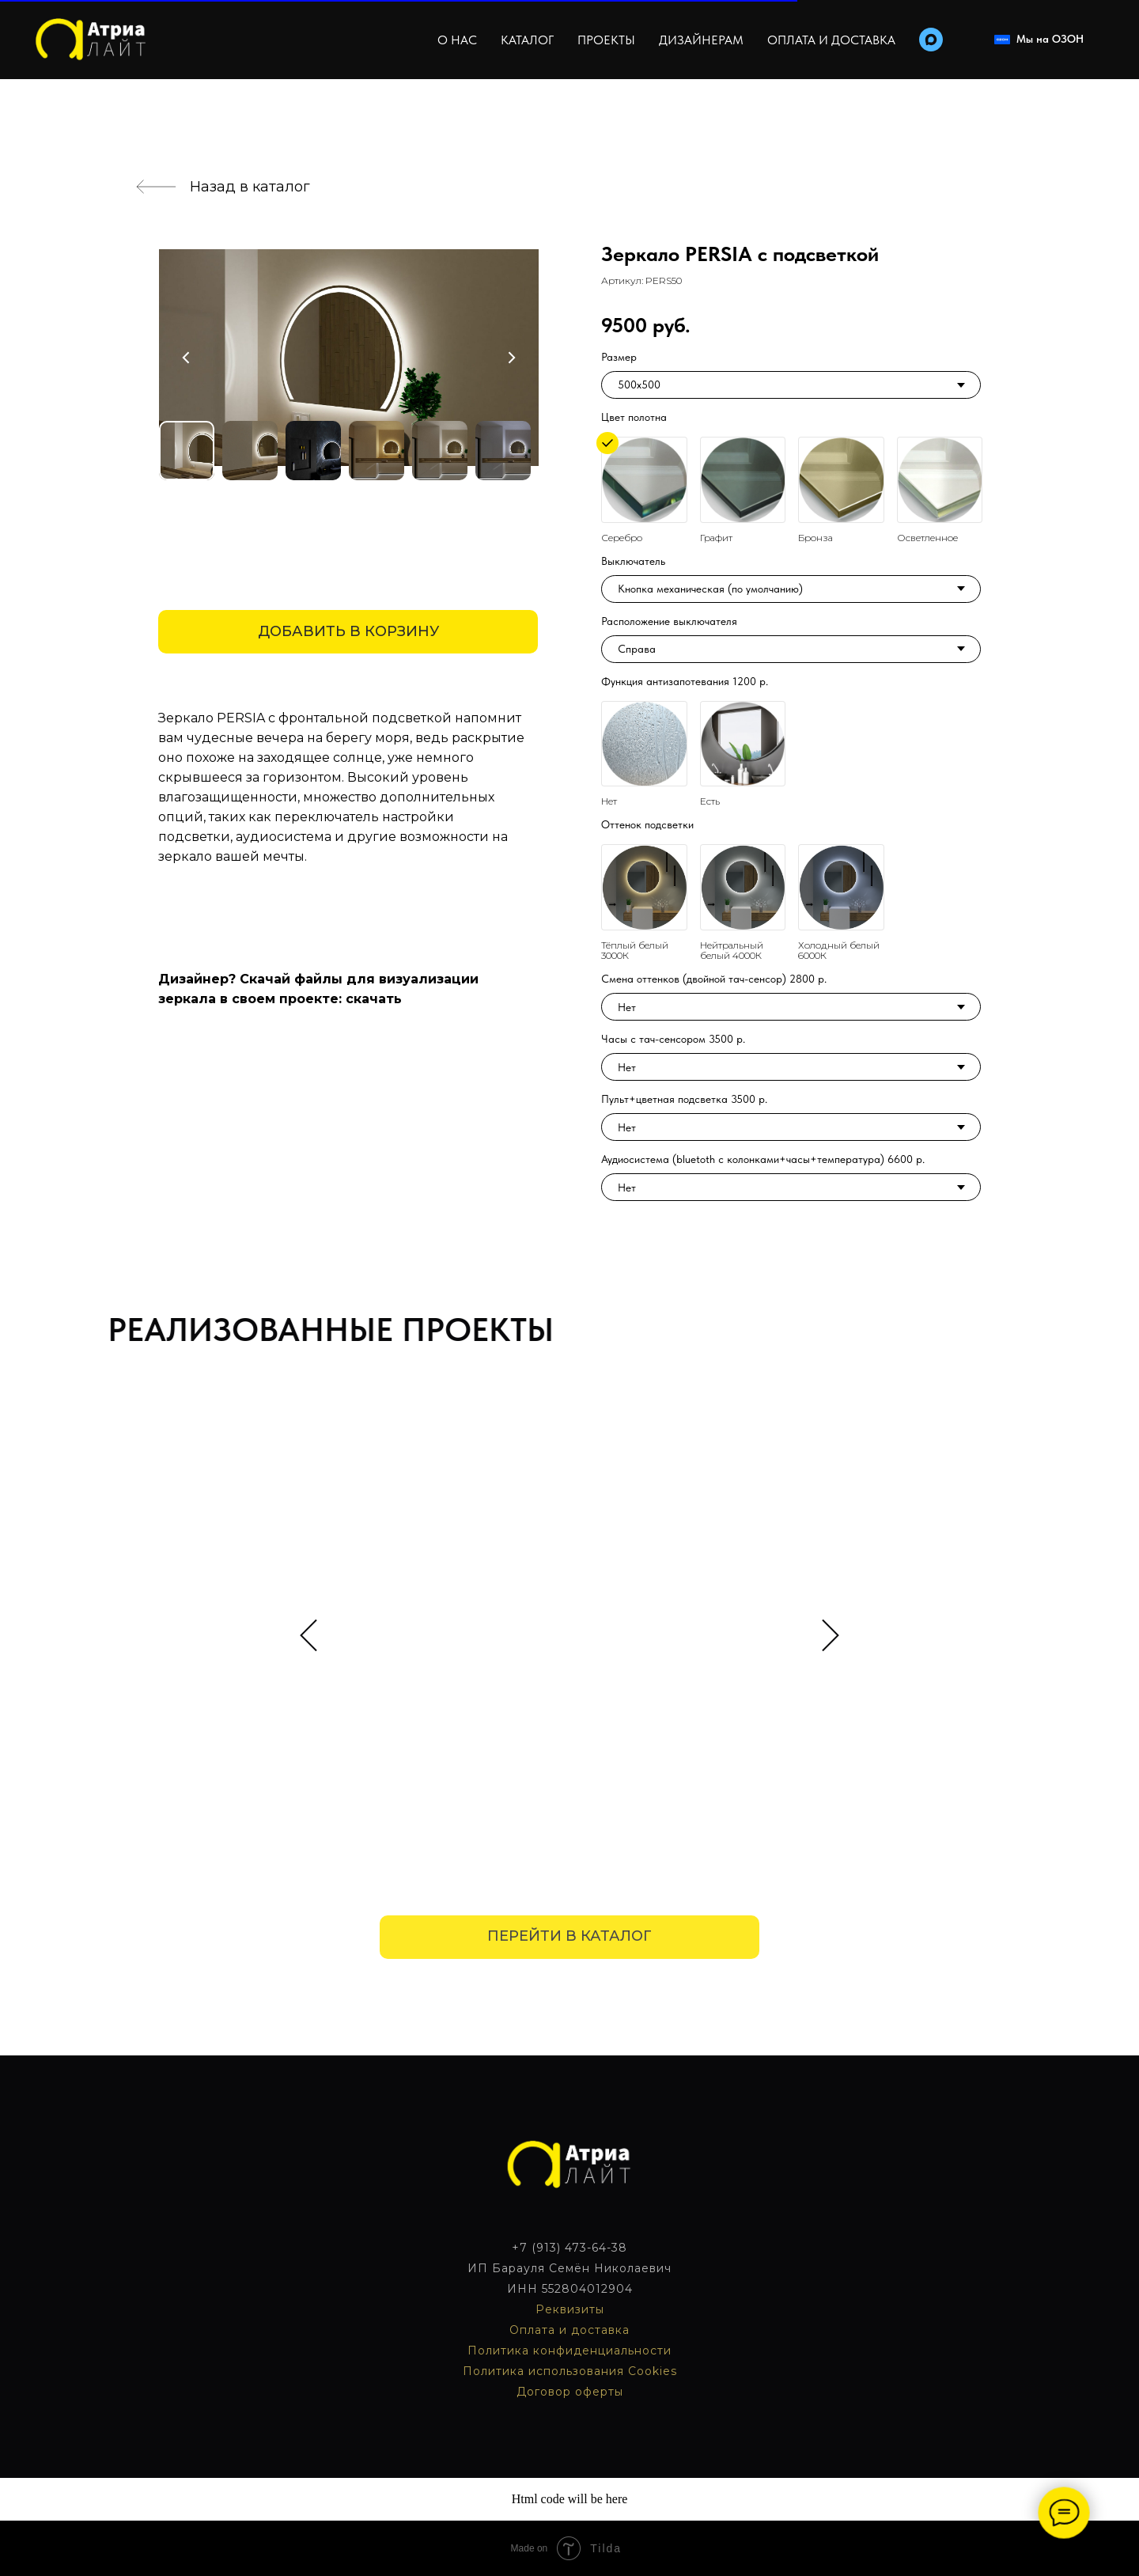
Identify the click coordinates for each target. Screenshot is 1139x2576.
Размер (619, 356)
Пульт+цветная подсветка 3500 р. (684, 1099)
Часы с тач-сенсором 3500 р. (673, 1038)
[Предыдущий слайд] (308, 1635)
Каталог (527, 39)
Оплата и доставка (831, 39)
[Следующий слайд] (830, 1635)
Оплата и (540, 2330)
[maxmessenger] (931, 39)
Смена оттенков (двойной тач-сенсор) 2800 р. (714, 978)
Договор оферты (570, 2392)
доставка (600, 2330)
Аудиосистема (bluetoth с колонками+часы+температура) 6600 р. (763, 1159)
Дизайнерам (701, 39)
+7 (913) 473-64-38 (569, 2248)
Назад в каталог (250, 186)
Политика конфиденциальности (569, 2350)
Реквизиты (569, 2309)
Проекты (606, 39)
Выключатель (633, 561)
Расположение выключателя (669, 621)
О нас (457, 39)
